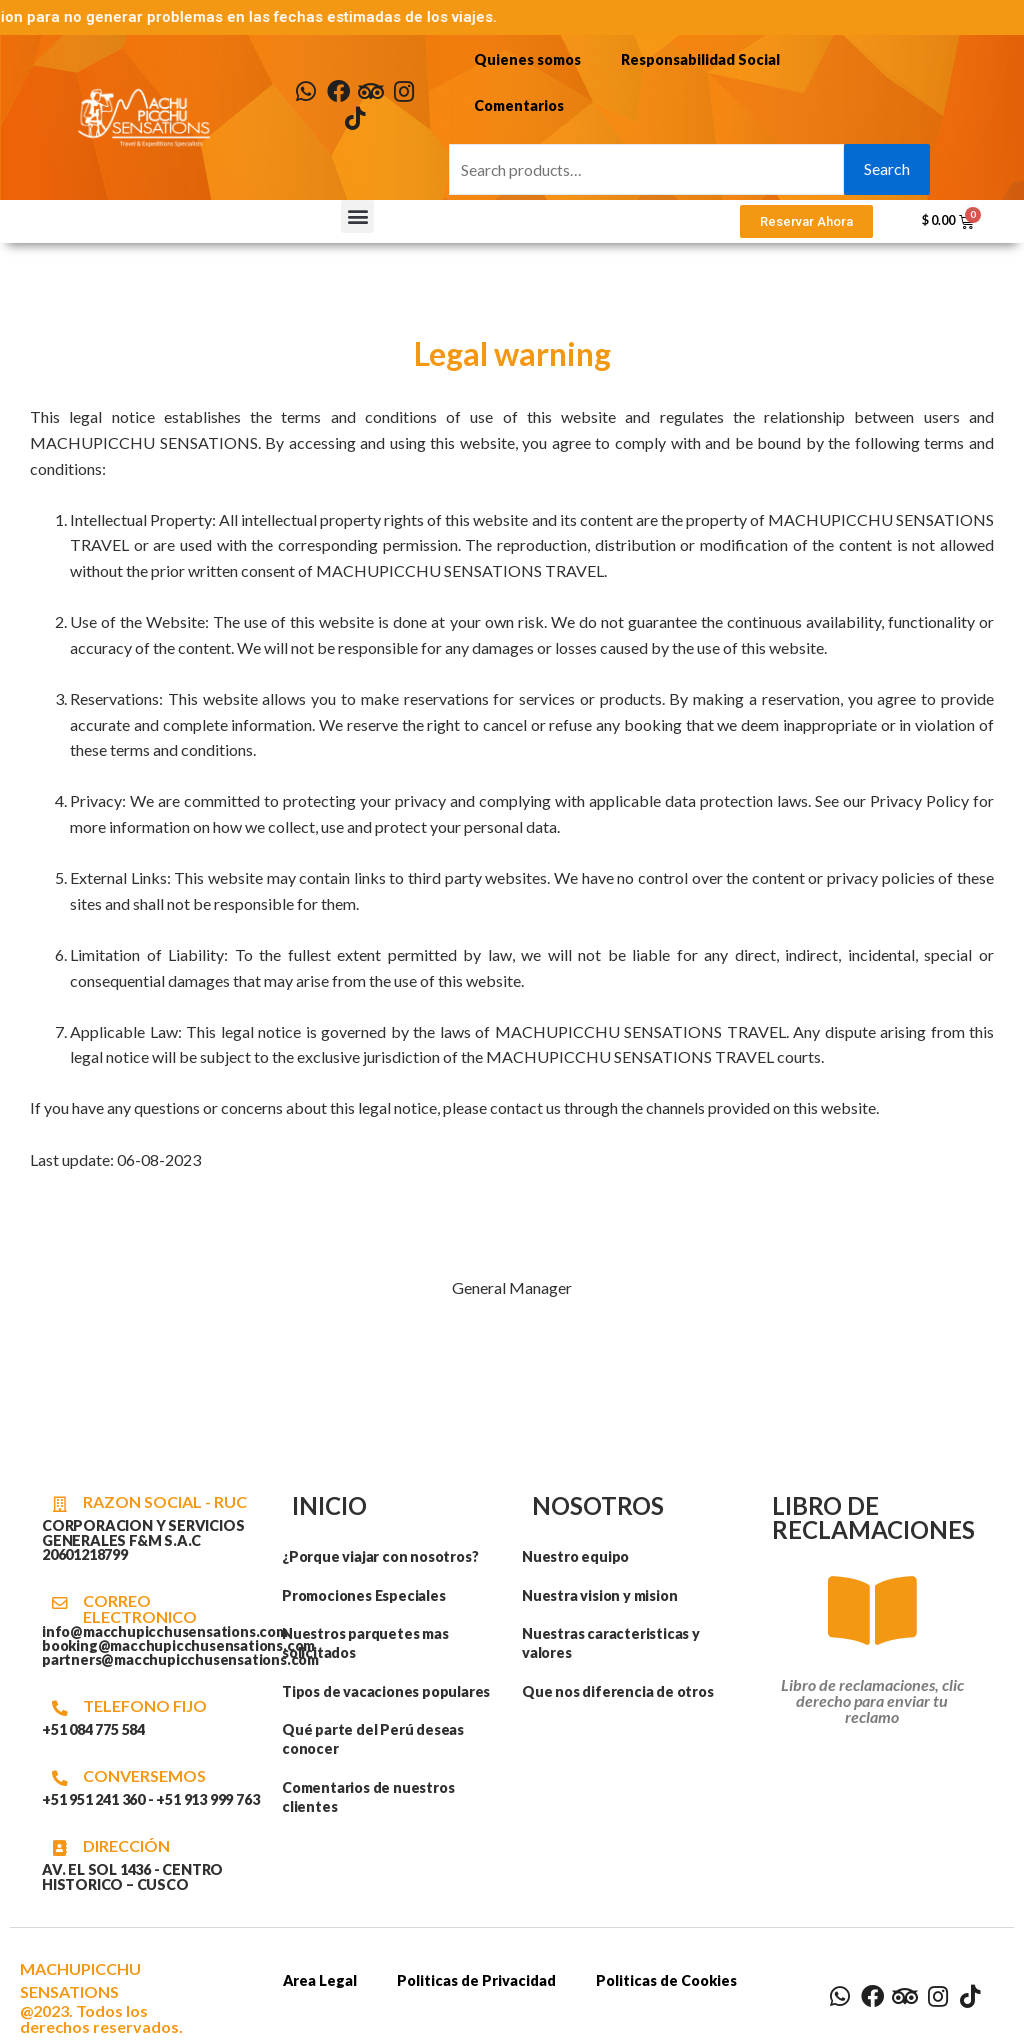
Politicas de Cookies (667, 1980)
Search (887, 169)
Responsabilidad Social (700, 59)
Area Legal (320, 1980)
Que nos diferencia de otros (618, 1691)
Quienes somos (527, 59)
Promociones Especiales (364, 1595)
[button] (357, 217)
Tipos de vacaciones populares (386, 1691)
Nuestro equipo (575, 1556)
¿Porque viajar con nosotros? (380, 1556)
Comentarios (519, 105)
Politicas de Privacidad (477, 1980)
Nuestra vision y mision (599, 1595)
